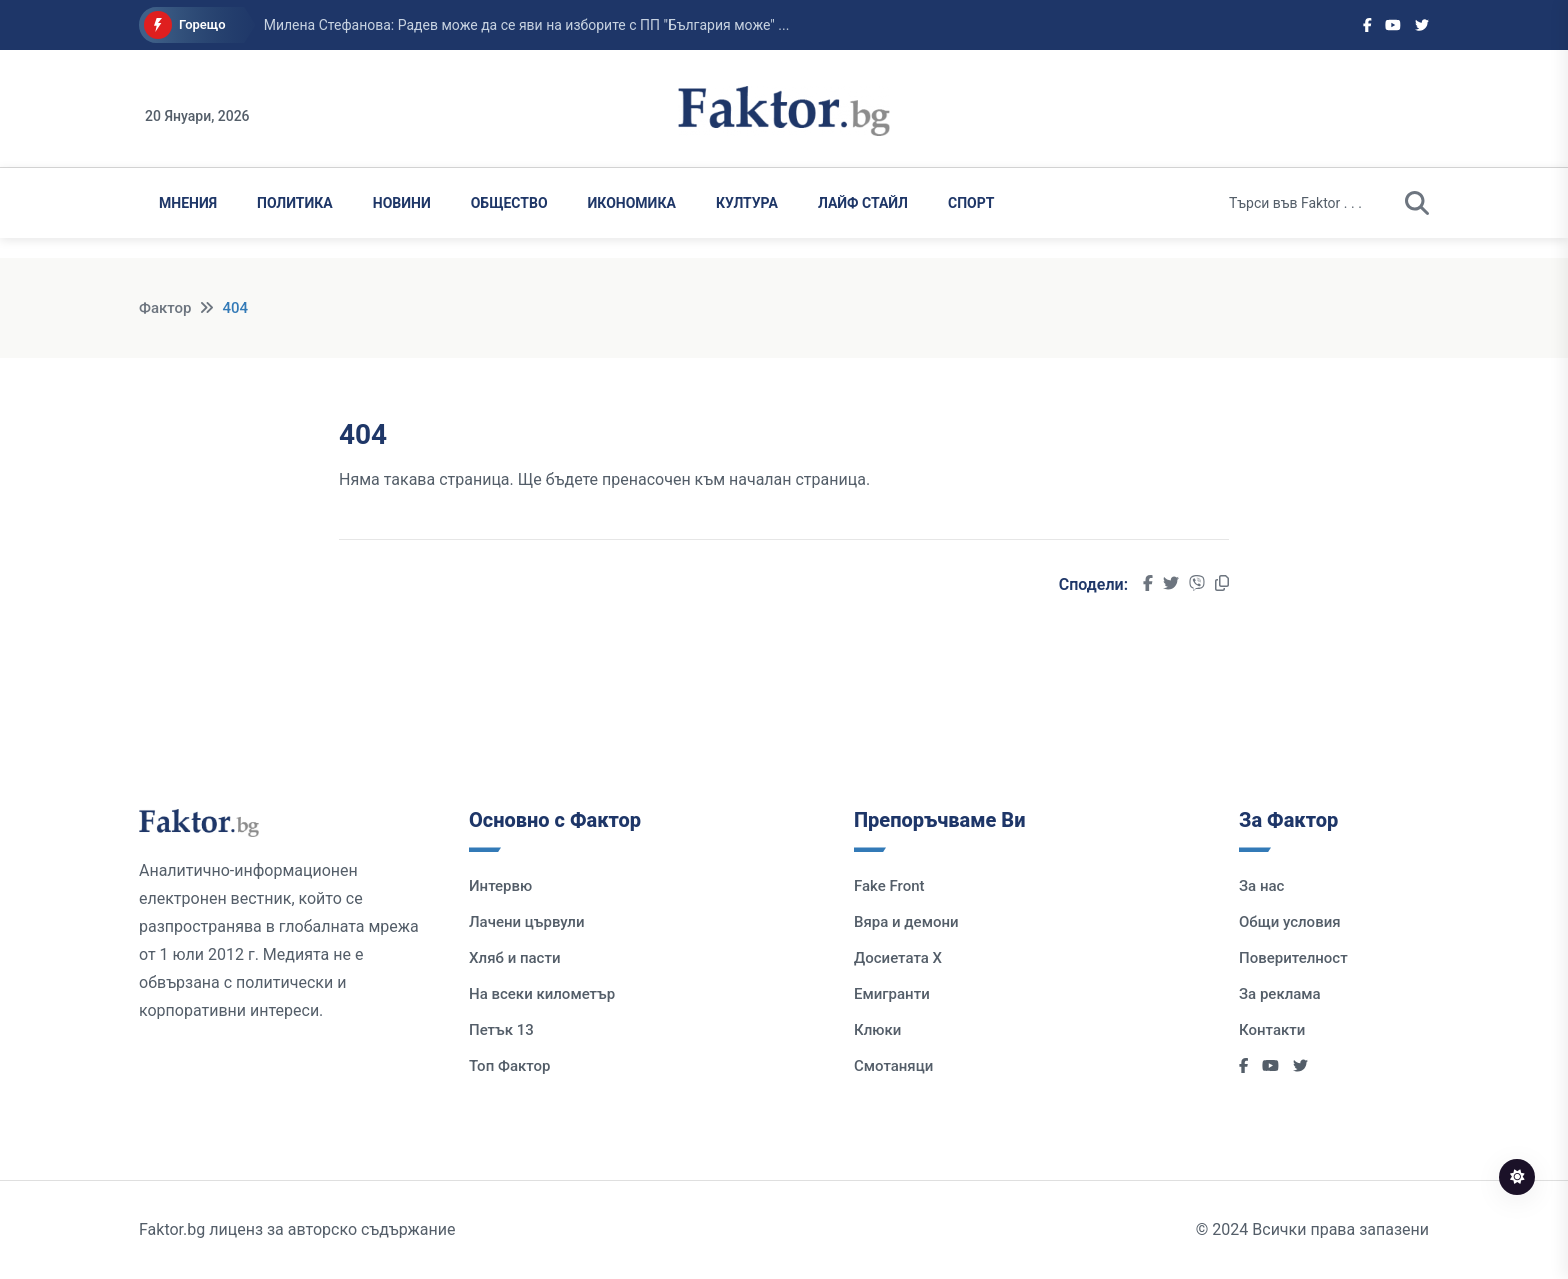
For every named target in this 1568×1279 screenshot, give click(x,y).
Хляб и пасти (514, 958)
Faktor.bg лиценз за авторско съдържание (297, 1229)
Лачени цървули (527, 922)
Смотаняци (893, 1066)
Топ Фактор (509, 1066)
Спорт (971, 203)
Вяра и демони (906, 922)
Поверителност (1293, 958)
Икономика (632, 203)
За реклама (1280, 994)
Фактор (165, 308)
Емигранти (892, 994)
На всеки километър (542, 994)
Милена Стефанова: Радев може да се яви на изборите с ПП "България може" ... (527, 25)
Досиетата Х (898, 958)
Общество (509, 203)
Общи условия (1290, 922)
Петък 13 (501, 1030)
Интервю (500, 886)
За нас (1261, 886)
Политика (295, 203)
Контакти (1272, 1030)
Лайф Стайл (863, 203)
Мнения (188, 203)
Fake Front (889, 886)
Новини (402, 203)
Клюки (877, 1030)
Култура (747, 203)
